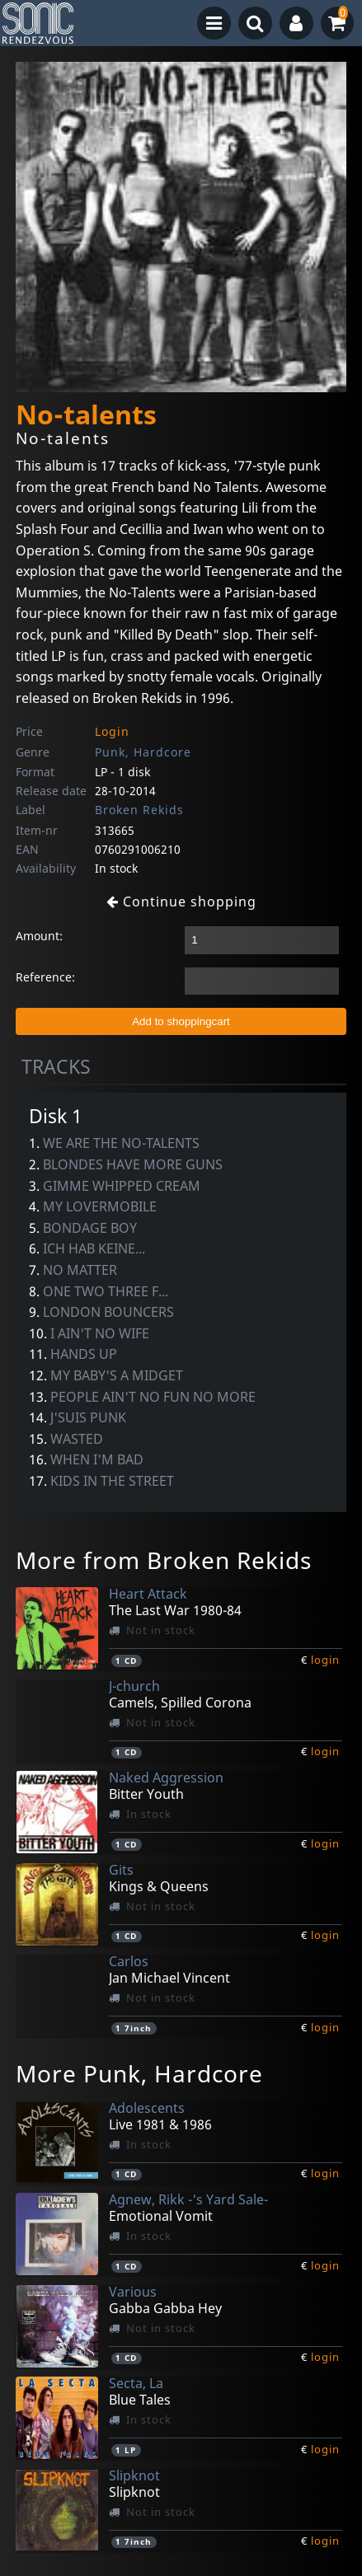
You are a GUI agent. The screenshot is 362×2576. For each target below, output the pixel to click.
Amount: (39, 936)
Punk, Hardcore (143, 752)
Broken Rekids (139, 809)
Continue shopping (181, 901)
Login (112, 731)
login (325, 1659)
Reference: (45, 977)
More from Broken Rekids (164, 1560)
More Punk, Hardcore (139, 2073)
